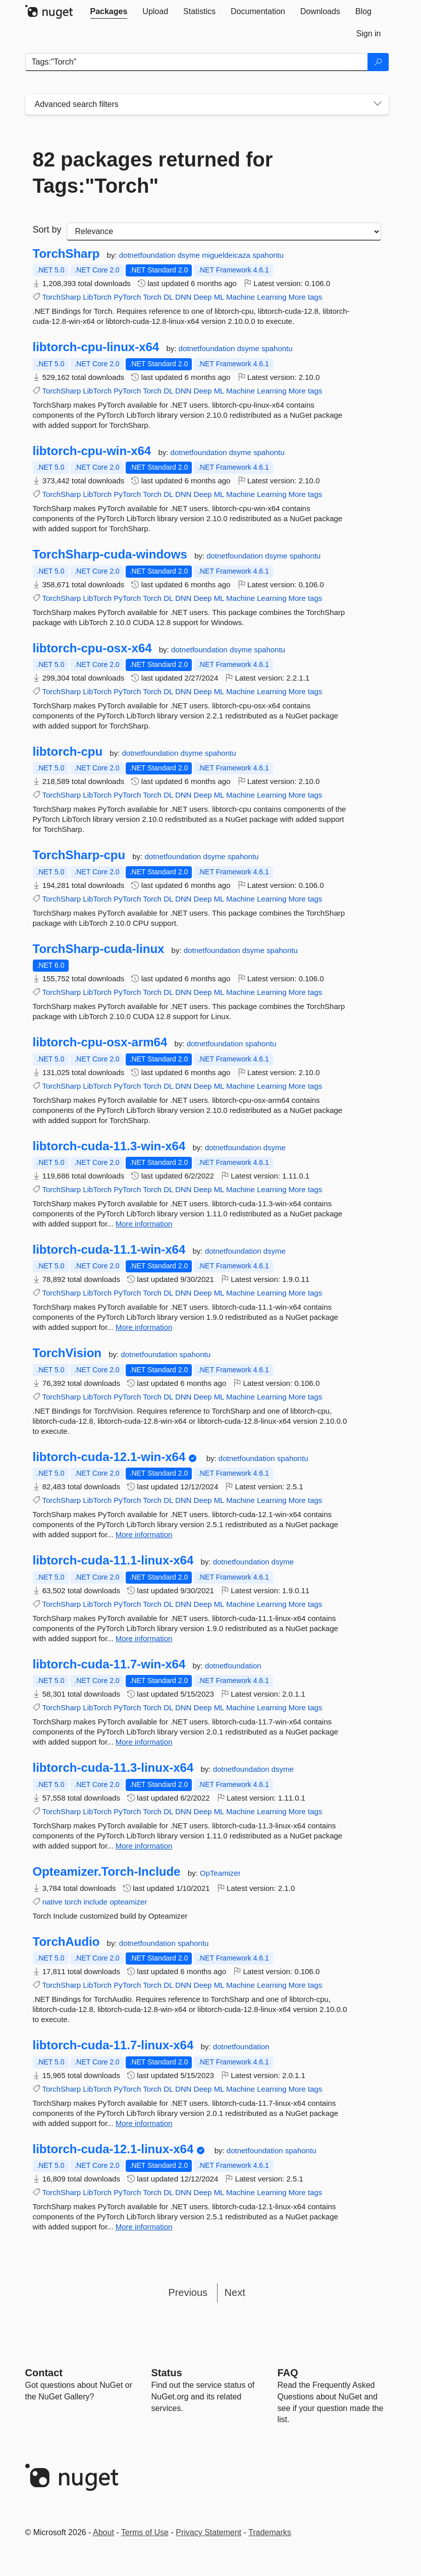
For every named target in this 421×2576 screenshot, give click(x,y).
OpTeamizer (220, 1873)
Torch (152, 297)
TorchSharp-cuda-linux (99, 949)
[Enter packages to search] (196, 62)
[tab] (109, 12)
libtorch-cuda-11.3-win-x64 (109, 1146)
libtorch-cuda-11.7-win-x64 (109, 1664)
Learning (271, 297)
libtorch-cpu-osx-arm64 (100, 1042)
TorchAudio (66, 1941)
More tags (306, 297)
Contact (44, 2372)
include (95, 1901)
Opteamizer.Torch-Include (107, 1871)
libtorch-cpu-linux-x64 (96, 347)
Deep (203, 297)
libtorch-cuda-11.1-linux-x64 (113, 1560)
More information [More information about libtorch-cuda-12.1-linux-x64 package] (144, 2226)
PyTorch (127, 297)
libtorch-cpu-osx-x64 (92, 648)
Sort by (47, 230)
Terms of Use (145, 2532)
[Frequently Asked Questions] (288, 2372)
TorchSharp (66, 253)
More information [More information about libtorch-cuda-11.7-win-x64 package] (144, 1742)
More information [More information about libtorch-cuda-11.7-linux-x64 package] (144, 2123)
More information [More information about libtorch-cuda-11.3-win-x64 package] (144, 1223)
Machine (240, 297)
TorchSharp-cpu (79, 855)
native (52, 1901)
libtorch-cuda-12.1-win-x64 (109, 1457)
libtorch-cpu (68, 751)
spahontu (268, 255)
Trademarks (269, 2532)
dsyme (190, 255)
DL (168, 297)
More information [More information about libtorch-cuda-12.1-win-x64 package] (144, 1534)
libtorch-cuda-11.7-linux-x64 (113, 2045)
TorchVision (67, 1353)
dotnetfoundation (148, 255)
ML (219, 297)
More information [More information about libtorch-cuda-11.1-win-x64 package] (144, 1327)
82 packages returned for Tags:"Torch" (153, 172)
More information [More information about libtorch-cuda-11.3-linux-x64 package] (144, 1845)
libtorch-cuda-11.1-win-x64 (109, 1249)
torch (73, 1901)
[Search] (378, 62)
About (103, 2532)
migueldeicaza (227, 255)
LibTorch (97, 297)
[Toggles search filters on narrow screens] (377, 104)
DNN (183, 297)
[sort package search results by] (224, 231)
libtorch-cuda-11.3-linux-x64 (113, 1767)
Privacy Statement (208, 2532)
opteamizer (128, 1901)
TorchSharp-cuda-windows (110, 554)
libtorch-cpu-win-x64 (92, 451)
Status (166, 2372)
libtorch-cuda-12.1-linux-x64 (113, 2149)
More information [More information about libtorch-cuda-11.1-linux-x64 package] (144, 1638)
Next (235, 2292)
